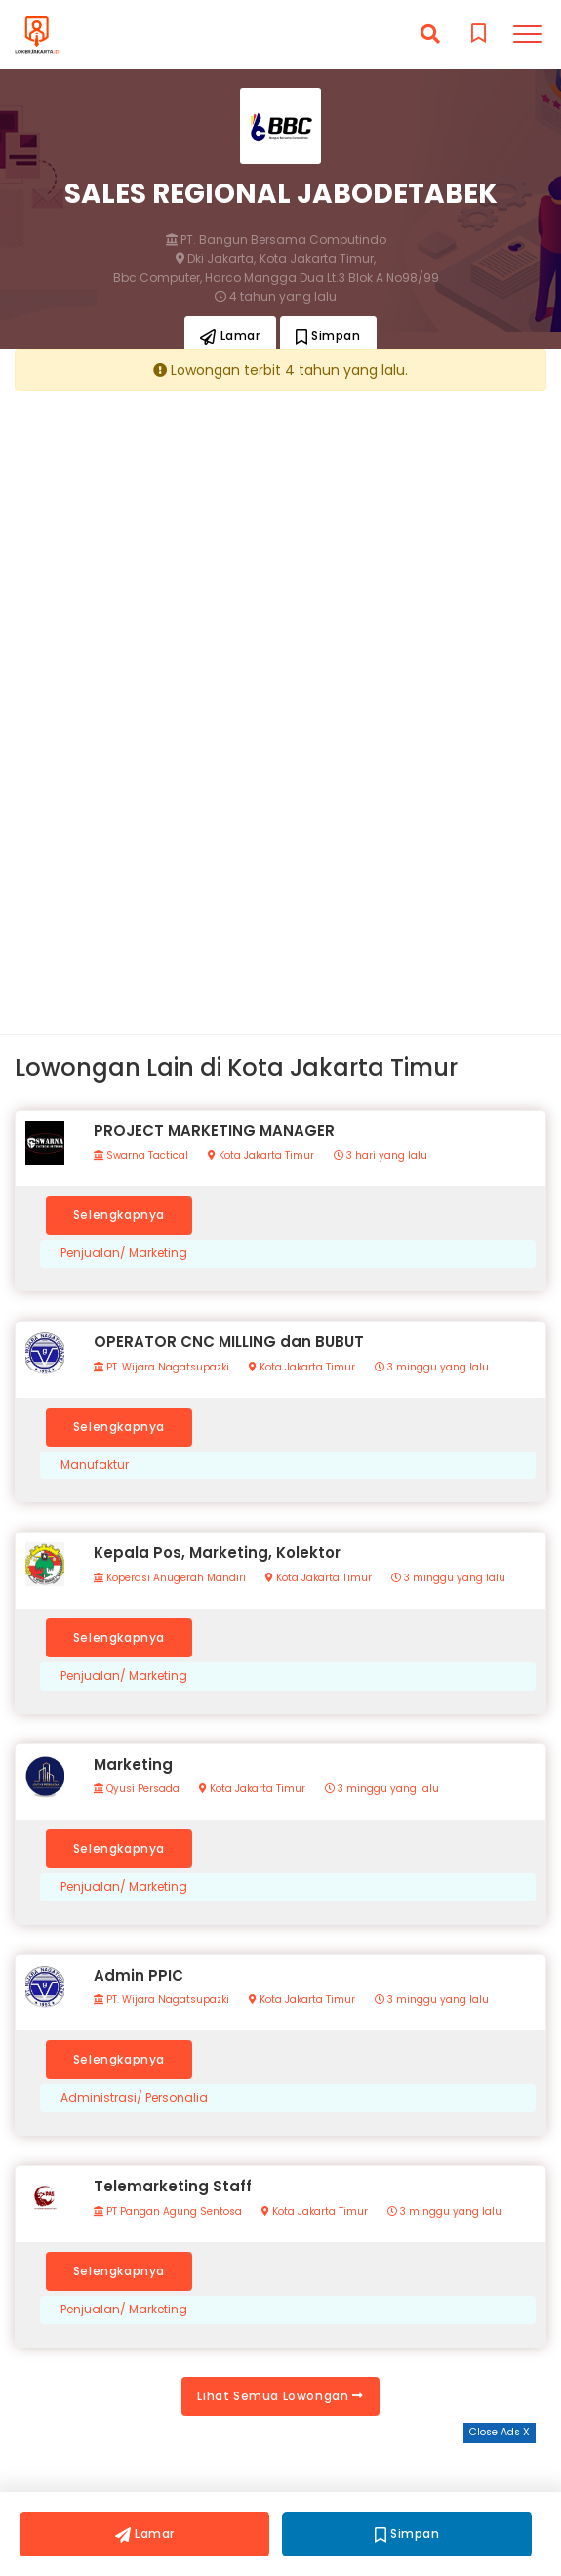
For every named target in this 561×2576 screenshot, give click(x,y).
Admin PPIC (138, 1975)
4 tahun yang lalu (276, 297)
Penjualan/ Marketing (123, 1253)
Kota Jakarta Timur (261, 1156)
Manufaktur (94, 1465)
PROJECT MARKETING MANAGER (214, 1131)
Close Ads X (499, 2432)
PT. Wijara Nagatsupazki (161, 1367)
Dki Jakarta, (216, 258)
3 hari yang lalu (380, 1156)
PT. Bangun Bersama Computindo (276, 240)
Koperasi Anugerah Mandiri (170, 1578)
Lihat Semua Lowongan (280, 2396)
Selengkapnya (119, 1214)
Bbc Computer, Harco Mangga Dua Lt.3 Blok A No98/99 (276, 278)
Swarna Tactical (141, 1156)
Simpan (328, 335)
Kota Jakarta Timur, (318, 258)
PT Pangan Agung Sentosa (168, 2212)
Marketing (133, 1764)
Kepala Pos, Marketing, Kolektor (217, 1552)
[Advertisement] (280, 541)
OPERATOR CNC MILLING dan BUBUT (229, 1341)
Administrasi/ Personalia (134, 2098)
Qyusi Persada (137, 1789)
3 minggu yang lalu (432, 1367)
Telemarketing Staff (173, 2186)
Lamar (230, 335)
